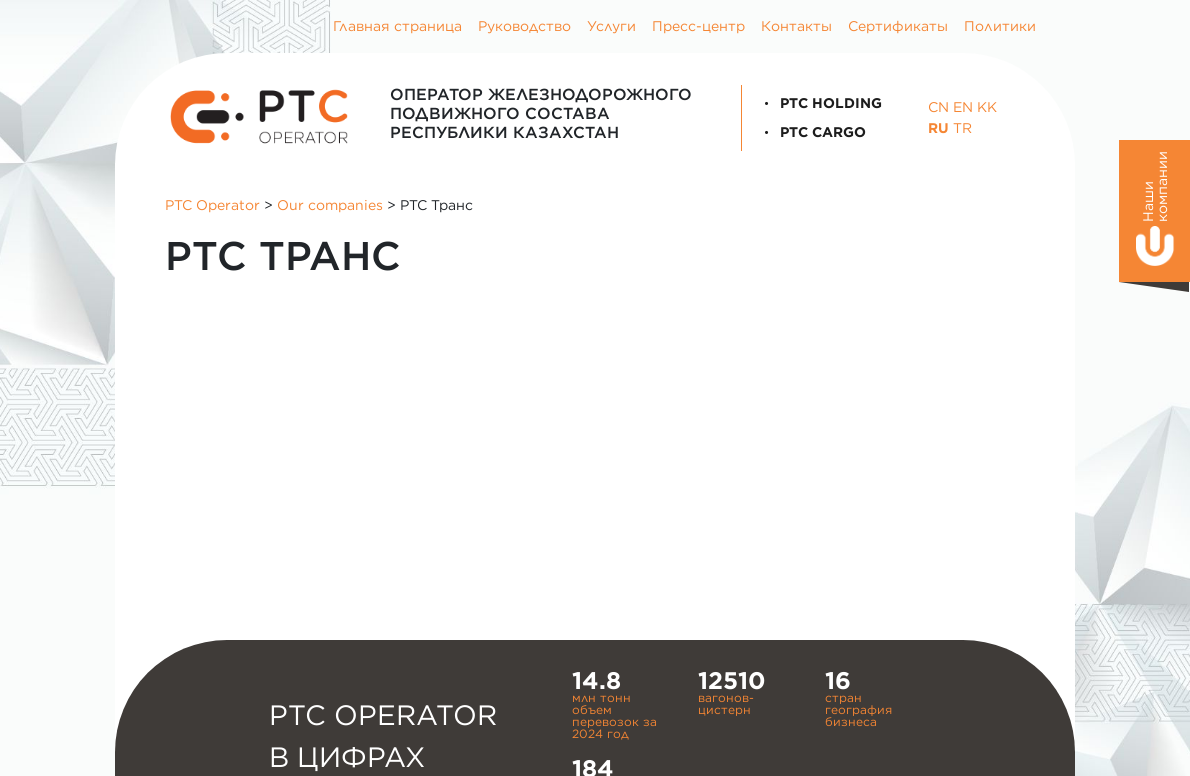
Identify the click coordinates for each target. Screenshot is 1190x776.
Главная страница (397, 26)
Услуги (611, 26)
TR (962, 128)
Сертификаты (898, 26)
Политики (1000, 26)
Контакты (796, 26)
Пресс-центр (698, 26)
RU (938, 128)
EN (963, 107)
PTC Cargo (812, 132)
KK (987, 107)
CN (938, 107)
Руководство (524, 26)
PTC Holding (820, 103)
